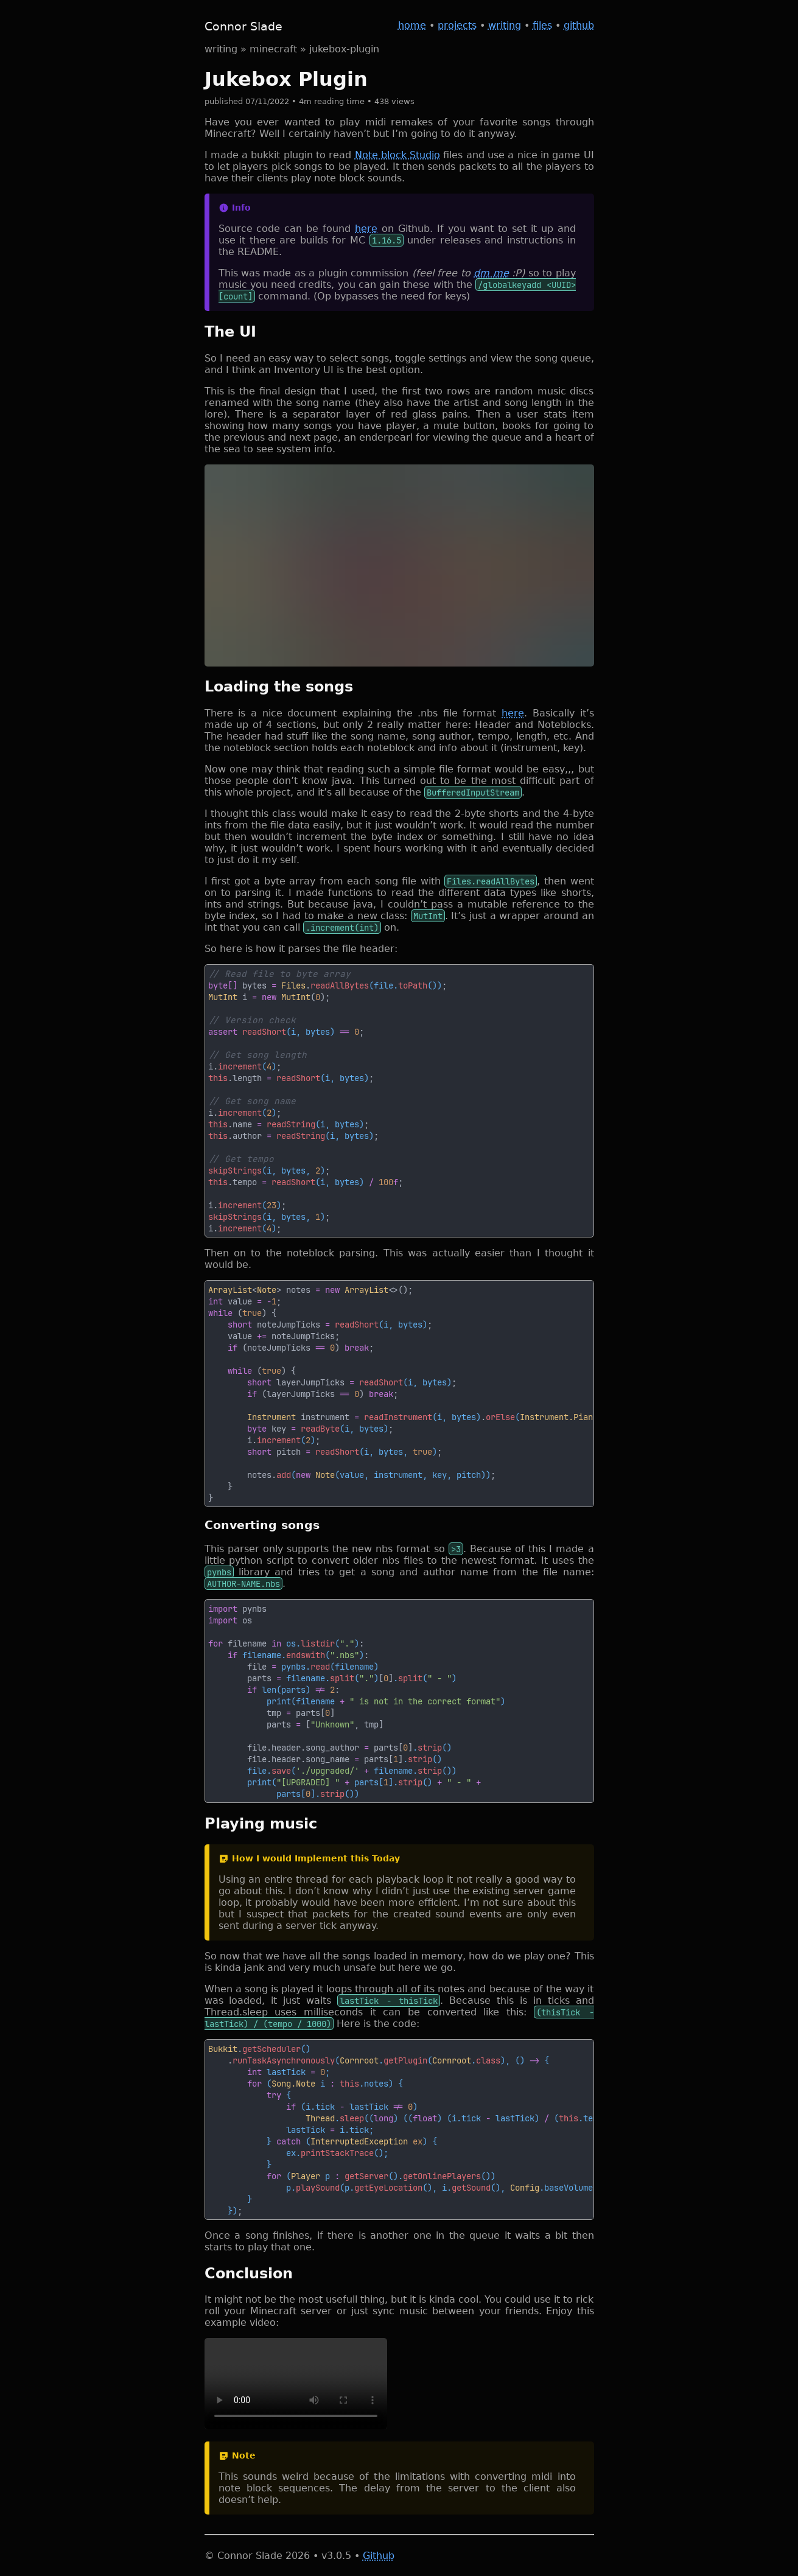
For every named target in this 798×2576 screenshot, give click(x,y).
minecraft (273, 49)
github (579, 25)
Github (378, 2555)
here (366, 228)
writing (504, 25)
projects (457, 25)
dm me (491, 273)
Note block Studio (398, 155)
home (412, 25)
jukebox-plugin (344, 49)
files (542, 25)
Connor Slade (243, 26)
